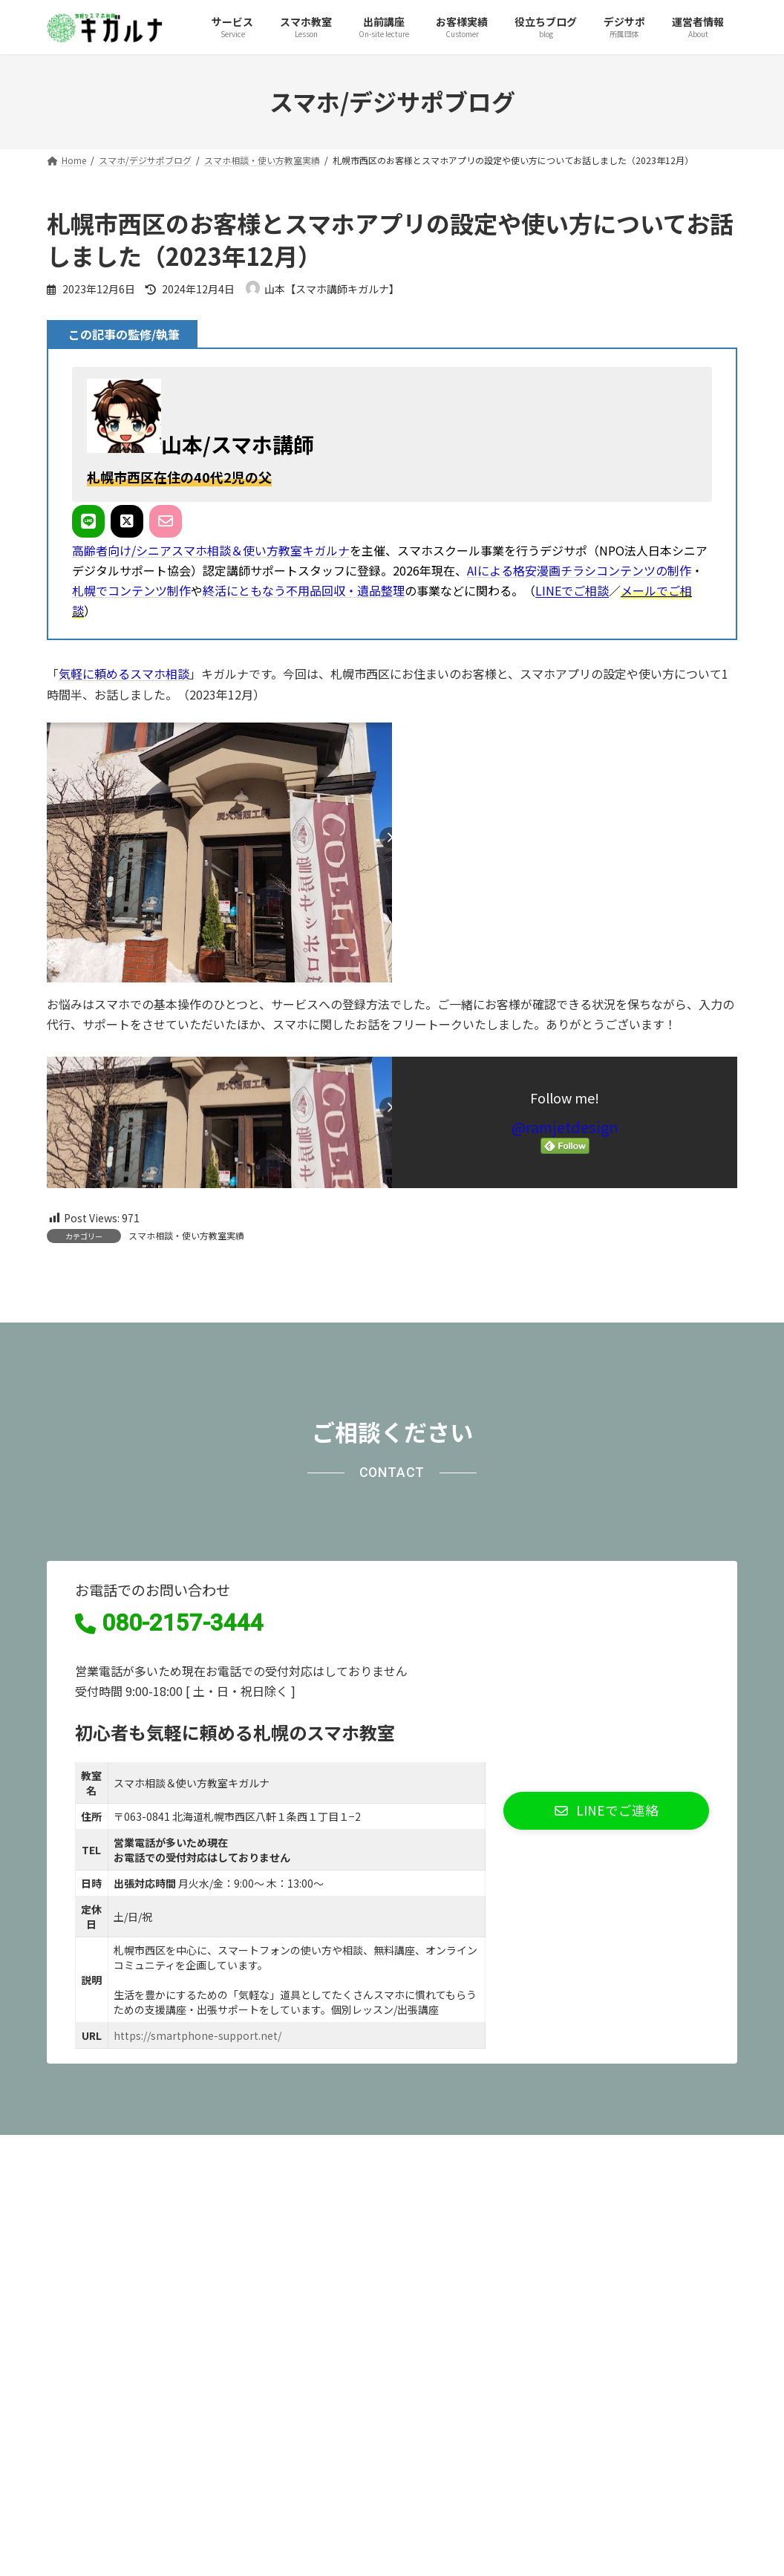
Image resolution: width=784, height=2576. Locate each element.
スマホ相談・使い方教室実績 (186, 1235)
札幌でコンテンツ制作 (131, 590)
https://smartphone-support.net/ (197, 2201)
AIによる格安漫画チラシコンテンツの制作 (579, 570)
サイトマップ (234, 2317)
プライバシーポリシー (116, 2317)
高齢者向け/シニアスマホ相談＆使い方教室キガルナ (211, 550)
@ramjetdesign (565, 1127)
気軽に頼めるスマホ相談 (124, 673)
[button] (606, 1977)
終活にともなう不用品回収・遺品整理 (304, 590)
